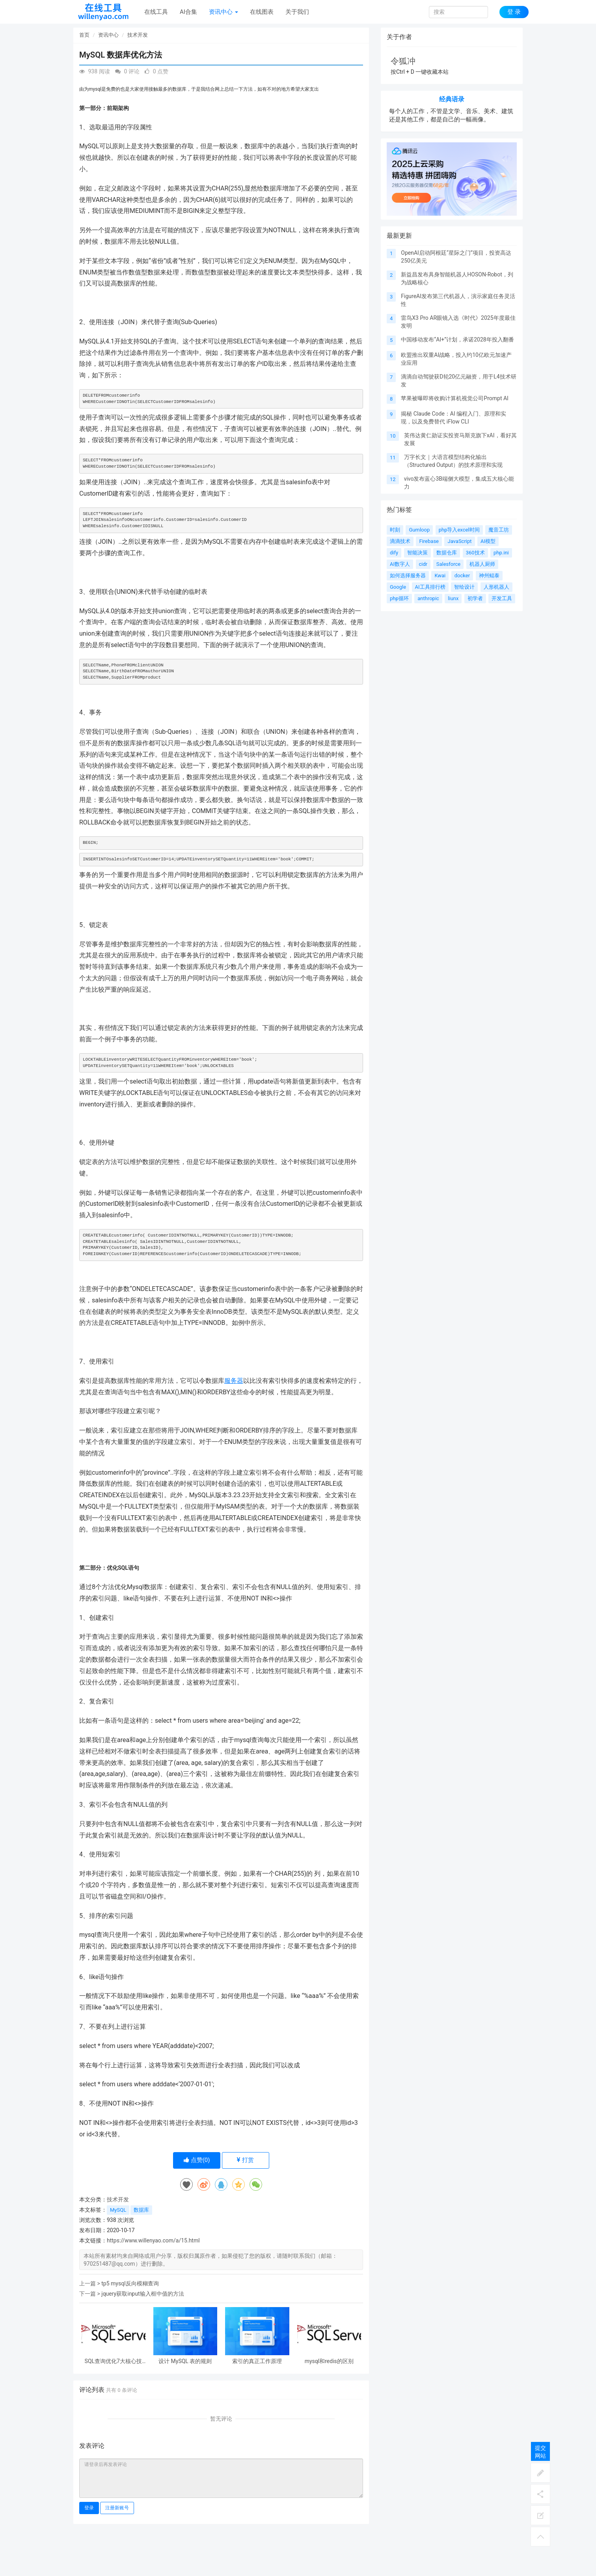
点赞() (197, 2160)
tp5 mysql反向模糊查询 (129, 2283)
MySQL (118, 2210)
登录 (89, 2508)
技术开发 (137, 35)
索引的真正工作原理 (257, 2361)
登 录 (514, 11)
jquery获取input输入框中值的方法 (142, 2294)
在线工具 (156, 11)
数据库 (141, 2210)
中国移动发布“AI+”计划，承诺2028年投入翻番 (457, 339)
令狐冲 (403, 61)
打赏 (245, 2160)
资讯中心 (223, 11)
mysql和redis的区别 (329, 2361)
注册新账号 (117, 2508)
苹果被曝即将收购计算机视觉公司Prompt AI (454, 398)
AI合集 (188, 11)
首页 (84, 35)
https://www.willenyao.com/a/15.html (153, 2240)
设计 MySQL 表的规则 (185, 2361)
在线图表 (262, 11)
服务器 (233, 1380)
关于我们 (297, 11)
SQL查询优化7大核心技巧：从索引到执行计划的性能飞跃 (113, 2361)
